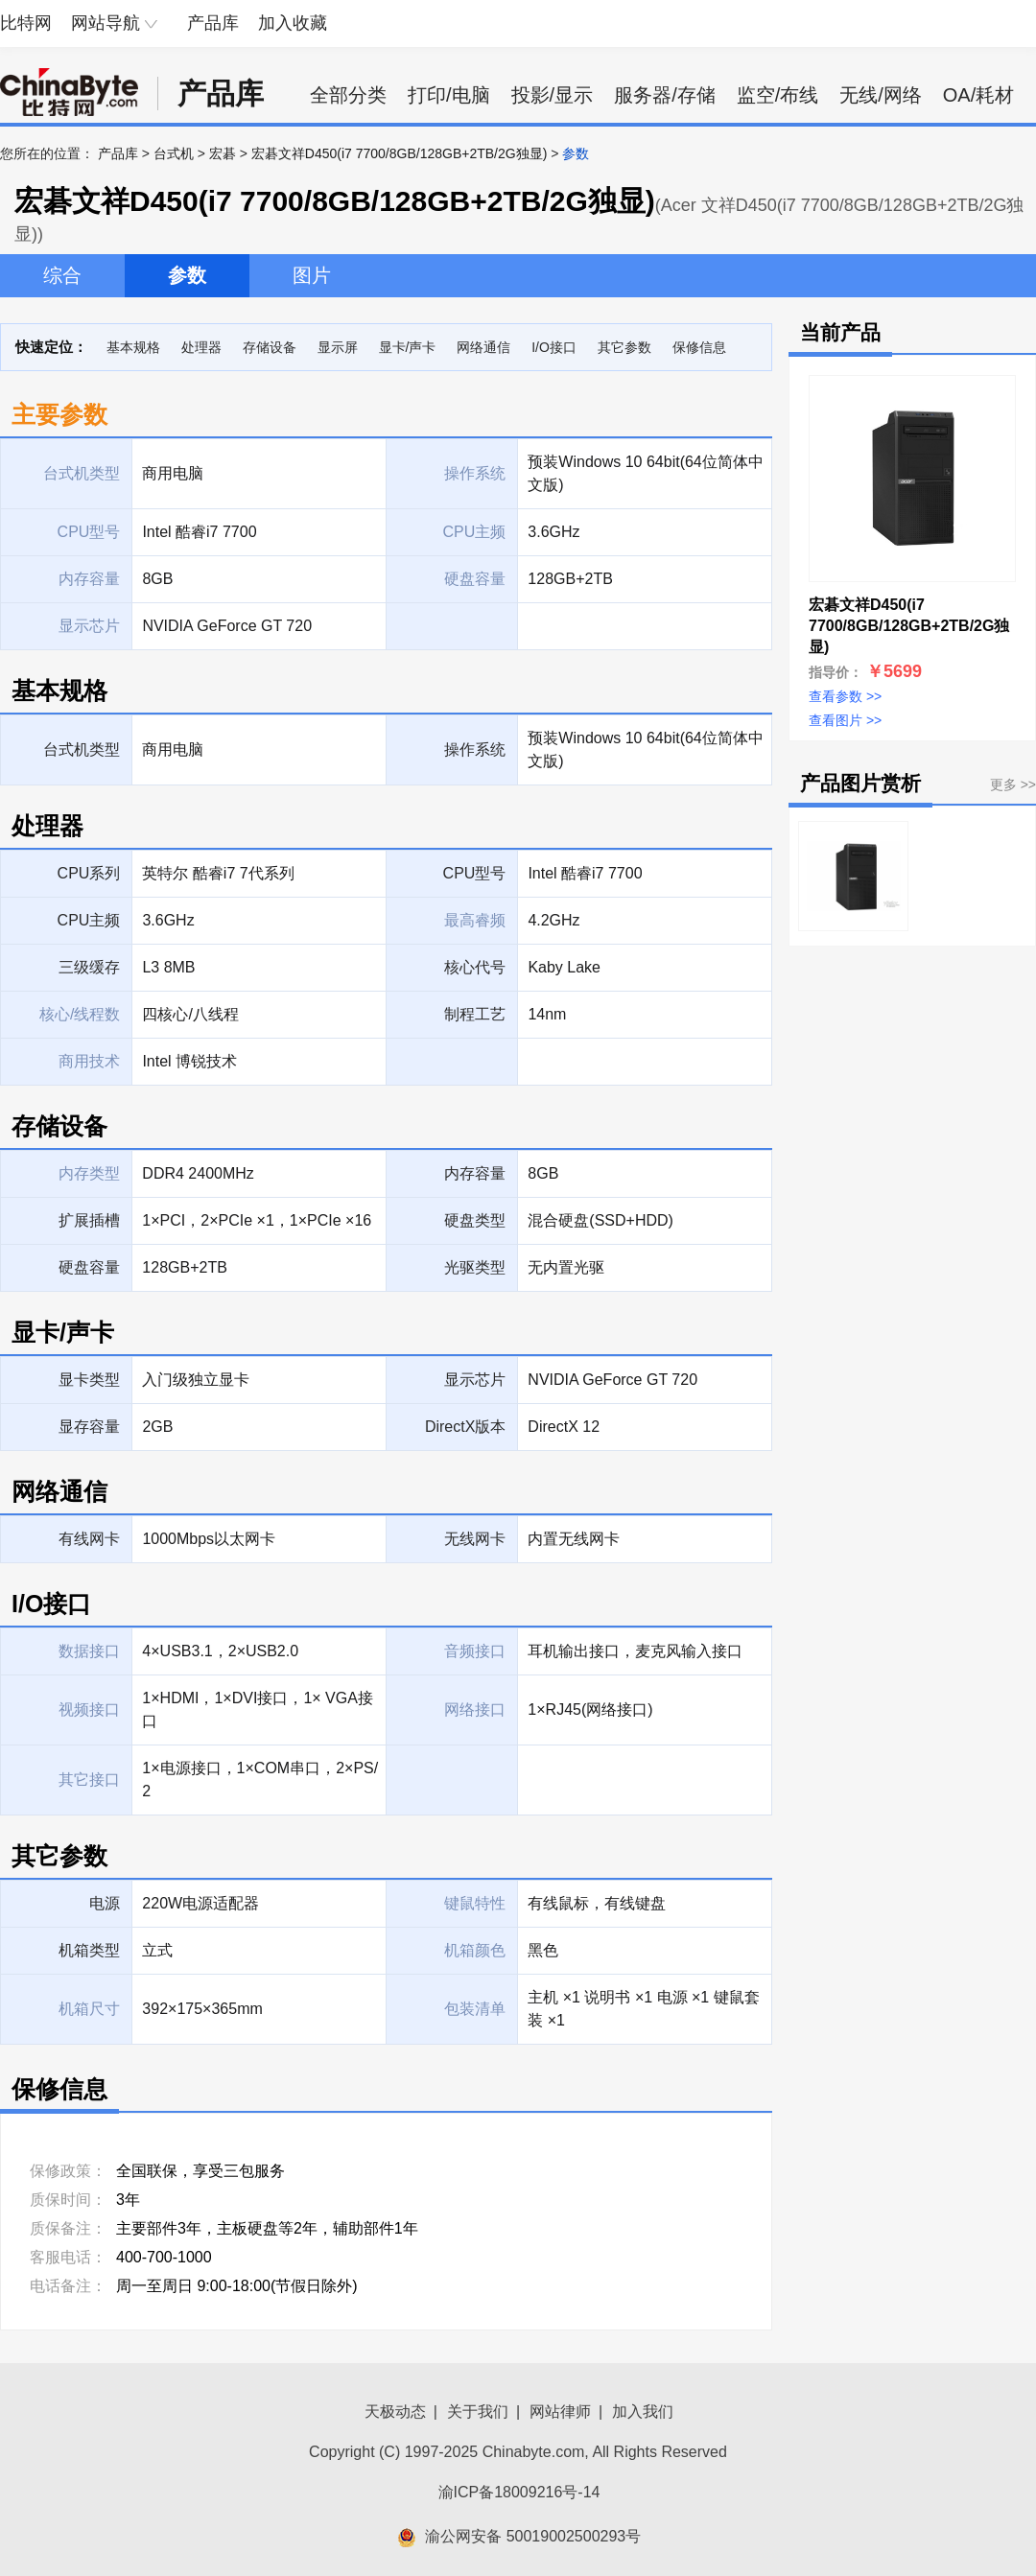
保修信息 (699, 347)
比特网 (26, 23)
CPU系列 (89, 873)
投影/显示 (552, 94)
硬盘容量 (89, 1267)
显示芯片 (475, 1379)
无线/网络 (880, 94)
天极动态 (395, 2411)
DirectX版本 (465, 1426)
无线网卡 (475, 1539)
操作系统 (475, 749)
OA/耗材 (978, 94)
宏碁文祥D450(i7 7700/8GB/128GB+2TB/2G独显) (399, 153)
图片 (312, 275)
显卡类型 (89, 1379)
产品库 (213, 23)
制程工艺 (475, 1014)
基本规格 (133, 347)
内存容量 (475, 1173)
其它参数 (624, 347)
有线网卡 (89, 1539)
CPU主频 (89, 920)
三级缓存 (89, 967)
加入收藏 (292, 23)
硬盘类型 (475, 1220)
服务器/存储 (665, 94)
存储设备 (269, 347)
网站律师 (560, 2411)
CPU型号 (474, 873)
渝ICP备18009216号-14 (519, 2492)
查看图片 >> (845, 720)
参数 (187, 275)
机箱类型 (89, 1950)
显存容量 (89, 1426)
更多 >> (1013, 784)
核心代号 (475, 967)
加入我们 (642, 2411)
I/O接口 (554, 347)
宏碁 (222, 153)
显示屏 (338, 347)
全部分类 (348, 94)
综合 (62, 275)
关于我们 (477, 2411)
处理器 (201, 347)
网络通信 (483, 347)
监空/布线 (778, 94)
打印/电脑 (449, 94)
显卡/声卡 (407, 347)
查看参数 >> (845, 696)
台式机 (173, 153)
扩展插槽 (89, 1220)
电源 (104, 1903)
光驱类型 (475, 1267)
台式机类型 (81, 749)
